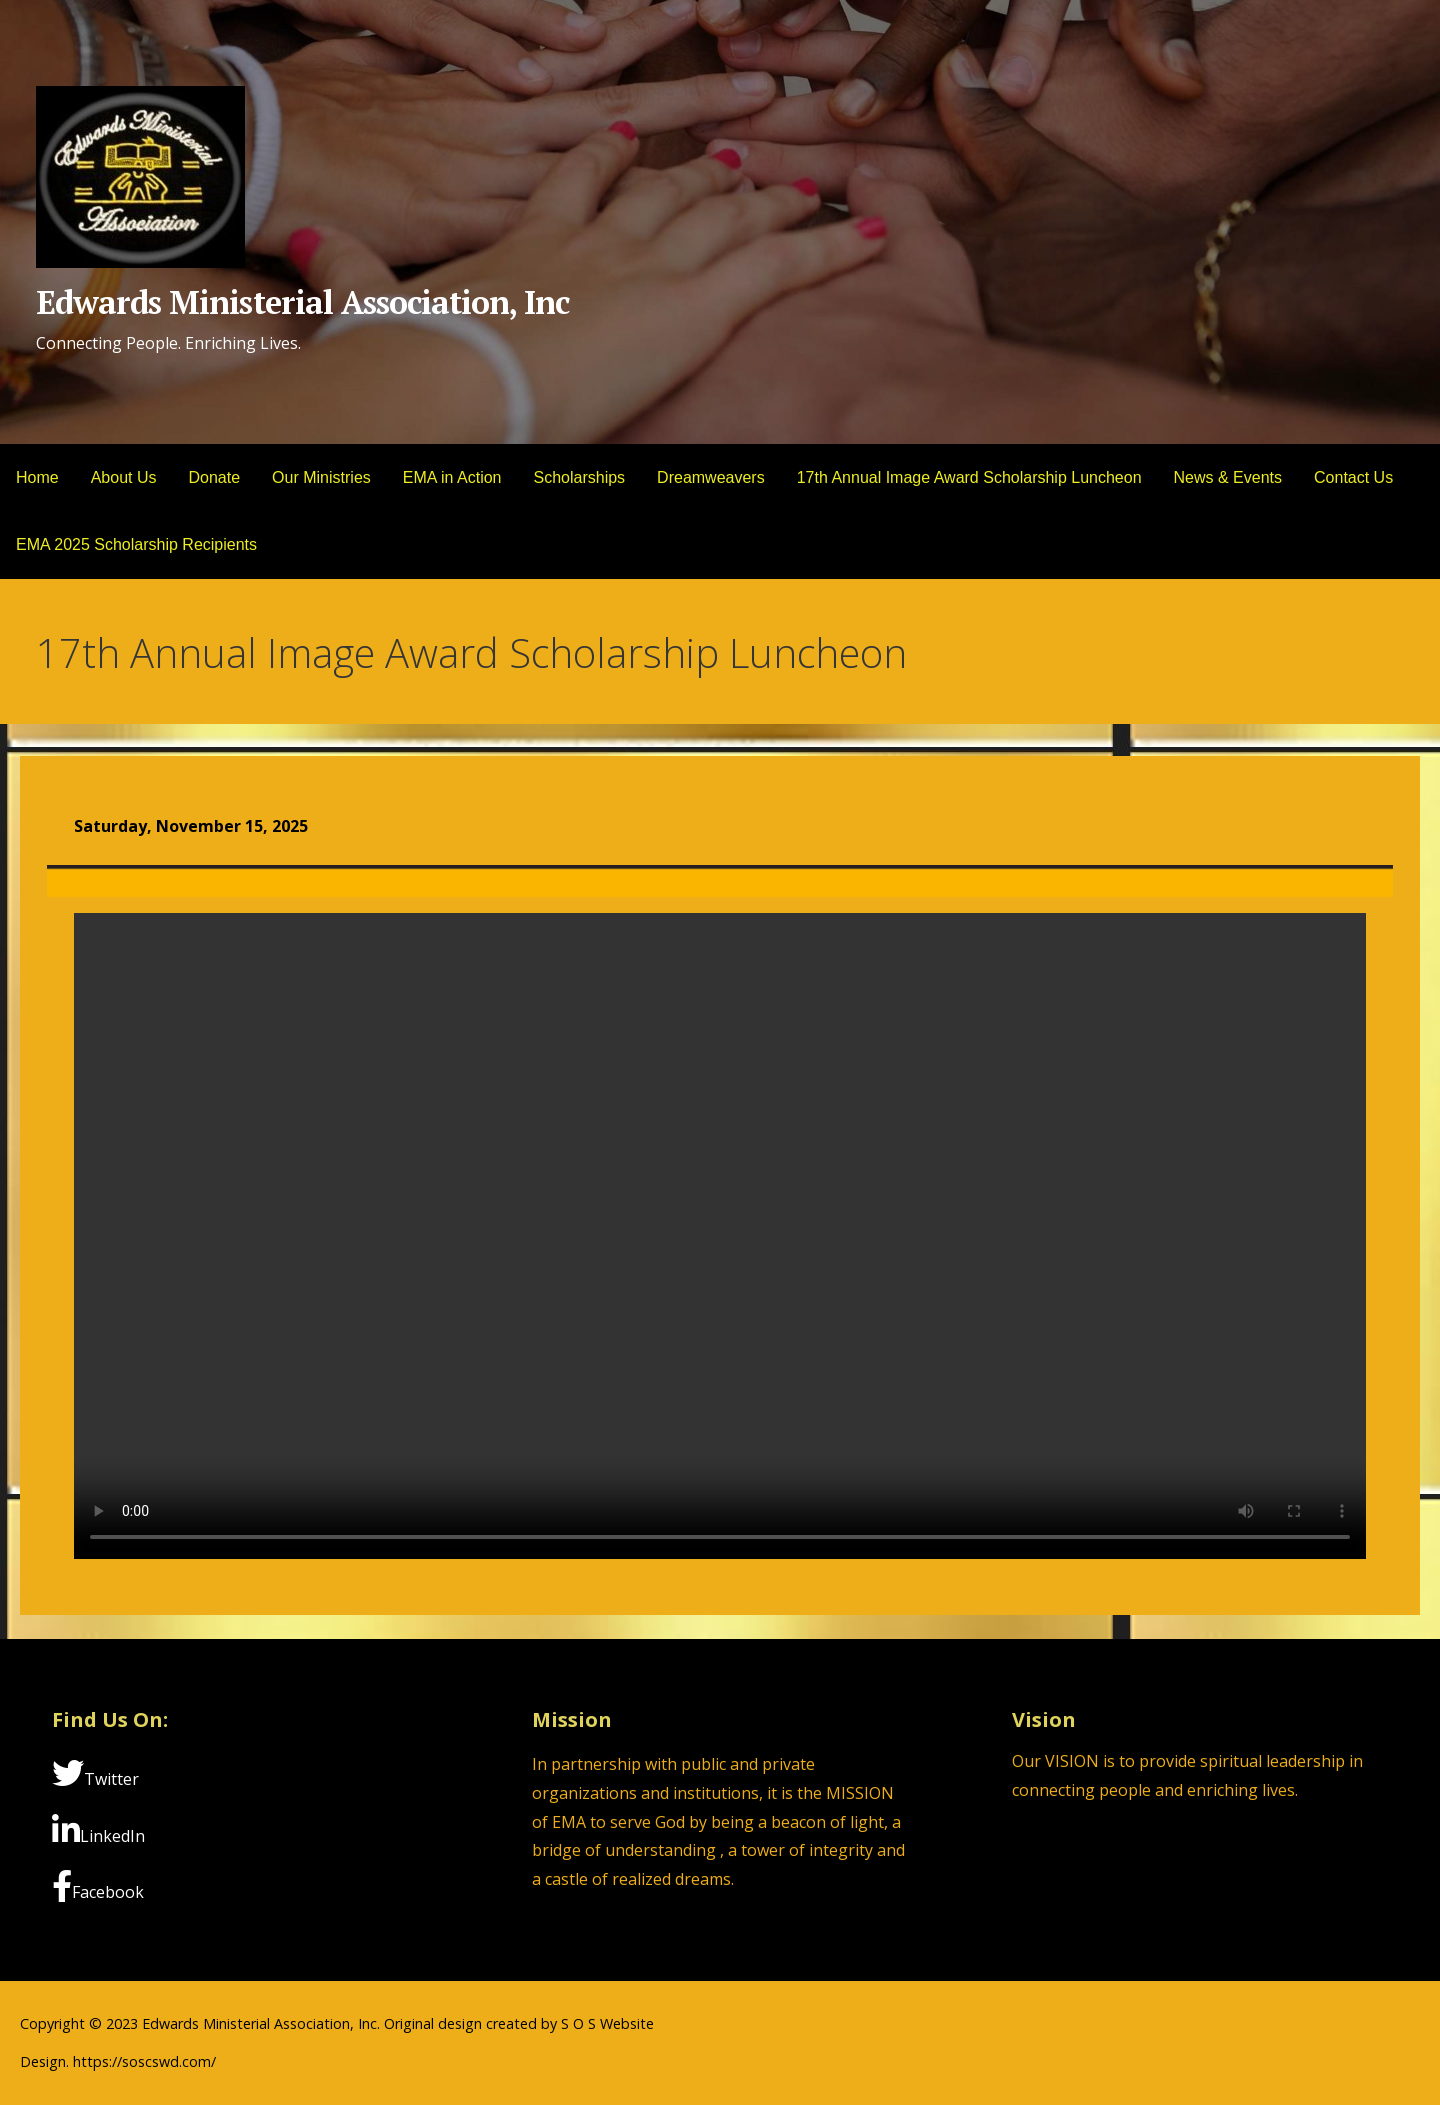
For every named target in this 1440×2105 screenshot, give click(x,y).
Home (37, 477)
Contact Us (1353, 477)
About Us (124, 477)
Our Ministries (321, 477)
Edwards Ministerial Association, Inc (302, 302)
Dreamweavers (711, 477)
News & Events (1228, 477)
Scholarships (580, 477)
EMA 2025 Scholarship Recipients (136, 544)
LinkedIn (98, 1830)
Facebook (98, 1886)
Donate (215, 477)
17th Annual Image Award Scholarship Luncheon (969, 477)
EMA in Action (452, 477)
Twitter (95, 1773)
